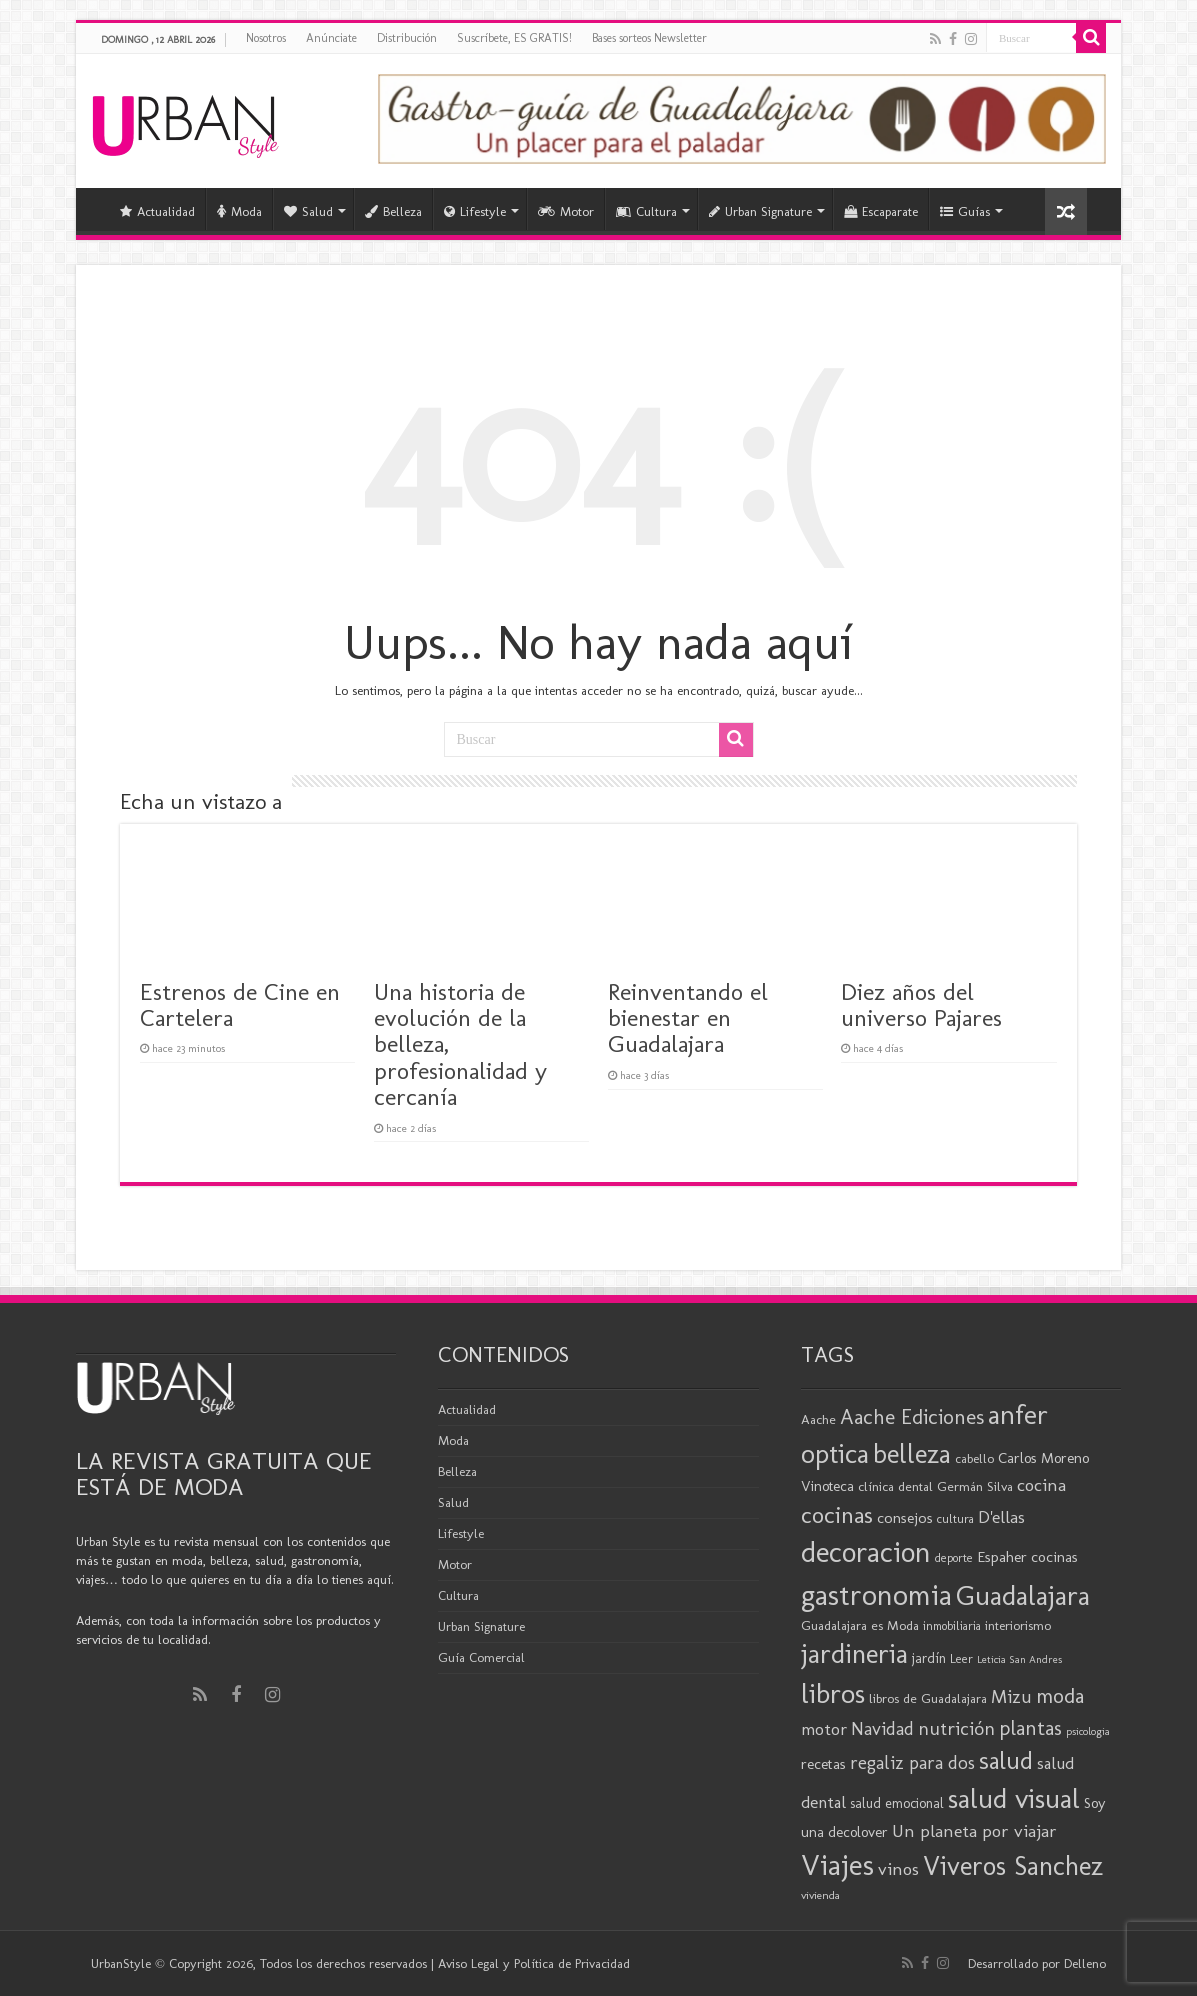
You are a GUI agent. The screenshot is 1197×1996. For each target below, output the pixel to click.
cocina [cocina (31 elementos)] (1041, 1485)
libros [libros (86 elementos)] (833, 1693)
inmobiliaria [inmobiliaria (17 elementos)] (952, 1626)
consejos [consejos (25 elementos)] (905, 1517)
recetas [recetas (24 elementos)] (823, 1764)
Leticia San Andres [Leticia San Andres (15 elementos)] (1019, 1659)
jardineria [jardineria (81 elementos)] (854, 1653)
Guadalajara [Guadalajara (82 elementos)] (1023, 1595)
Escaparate (881, 211)
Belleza (393, 211)
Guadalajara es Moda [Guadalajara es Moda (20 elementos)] (860, 1625)
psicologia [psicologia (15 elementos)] (1088, 1731)
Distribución (407, 38)
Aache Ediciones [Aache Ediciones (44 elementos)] (912, 1416)
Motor (566, 211)
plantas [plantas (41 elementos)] (1030, 1728)
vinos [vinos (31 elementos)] (898, 1869)
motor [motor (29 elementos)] (824, 1729)
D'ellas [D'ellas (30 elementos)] (1001, 1517)
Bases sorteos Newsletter (649, 38)
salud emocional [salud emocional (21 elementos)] (897, 1803)
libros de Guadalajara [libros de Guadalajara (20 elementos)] (928, 1698)
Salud (308, 211)
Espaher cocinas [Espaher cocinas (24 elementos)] (1027, 1557)
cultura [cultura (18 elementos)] (955, 1518)
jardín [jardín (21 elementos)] (929, 1658)
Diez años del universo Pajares (921, 1004)
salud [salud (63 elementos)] (1006, 1760)
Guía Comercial (481, 1657)
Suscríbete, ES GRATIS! (514, 38)
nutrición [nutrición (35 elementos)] (956, 1728)
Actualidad (157, 211)
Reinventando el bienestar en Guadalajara (688, 1018)
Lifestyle (475, 211)
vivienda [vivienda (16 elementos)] (820, 1895)
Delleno (1085, 1963)
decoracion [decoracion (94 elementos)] (866, 1552)
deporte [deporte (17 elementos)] (954, 1558)
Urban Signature (760, 211)
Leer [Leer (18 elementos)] (961, 1658)
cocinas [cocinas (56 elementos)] (837, 1515)
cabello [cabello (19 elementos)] (974, 1458)
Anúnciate (331, 38)
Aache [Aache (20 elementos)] (818, 1419)
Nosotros (266, 38)
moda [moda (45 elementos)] (1060, 1695)
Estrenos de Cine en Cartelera (240, 1004)
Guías (965, 211)
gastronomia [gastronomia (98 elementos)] (876, 1594)
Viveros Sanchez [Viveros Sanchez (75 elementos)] (1013, 1866)
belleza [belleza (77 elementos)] (912, 1454)
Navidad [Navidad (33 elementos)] (882, 1729)
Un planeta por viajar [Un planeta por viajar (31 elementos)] (974, 1831)
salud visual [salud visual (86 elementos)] (1014, 1798)
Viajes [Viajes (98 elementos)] (837, 1864)
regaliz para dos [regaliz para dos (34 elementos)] (912, 1762)
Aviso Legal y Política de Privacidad (534, 1963)
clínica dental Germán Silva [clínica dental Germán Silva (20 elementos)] (935, 1486)
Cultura (646, 211)
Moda (239, 211)
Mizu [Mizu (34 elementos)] (1011, 1696)
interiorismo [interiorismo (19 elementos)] (1018, 1625)
